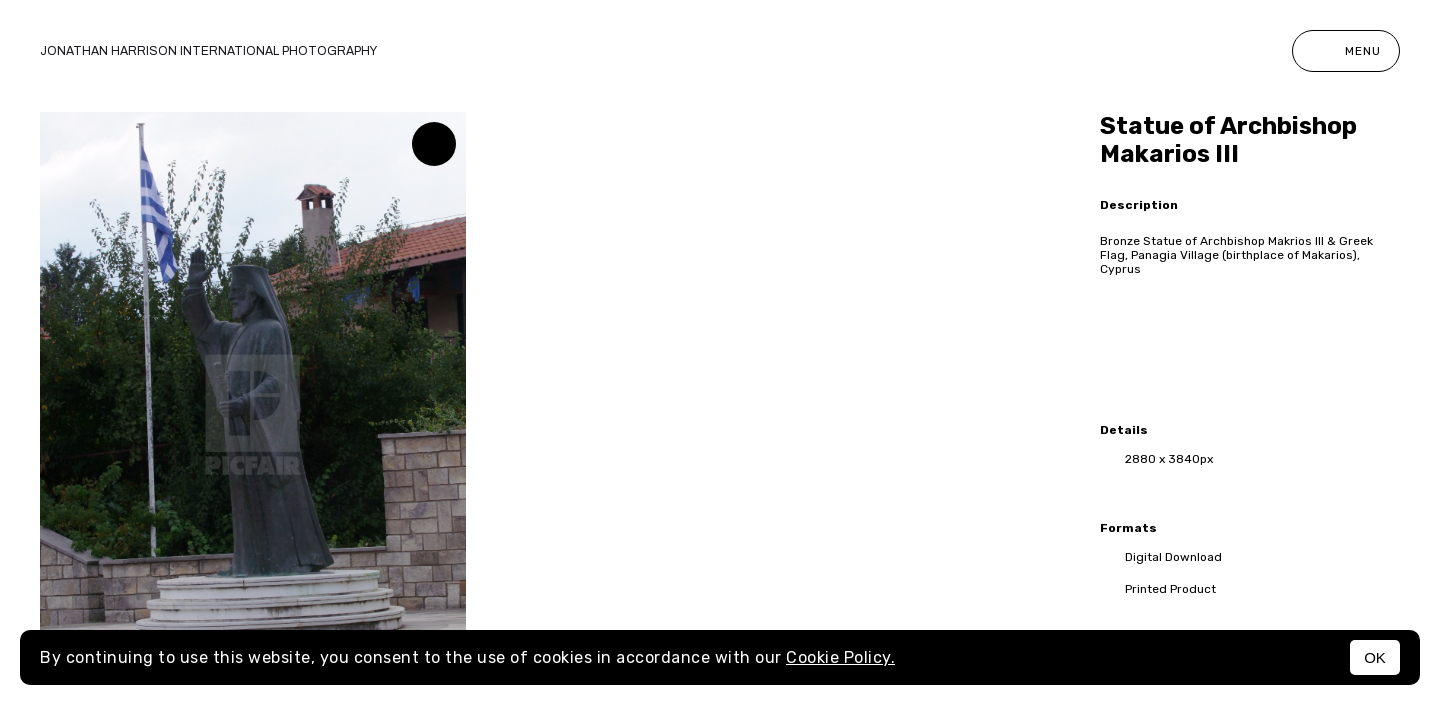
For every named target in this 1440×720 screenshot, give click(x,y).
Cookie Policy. (840, 657)
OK (1375, 657)
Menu (1346, 51)
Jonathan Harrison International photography (208, 51)
